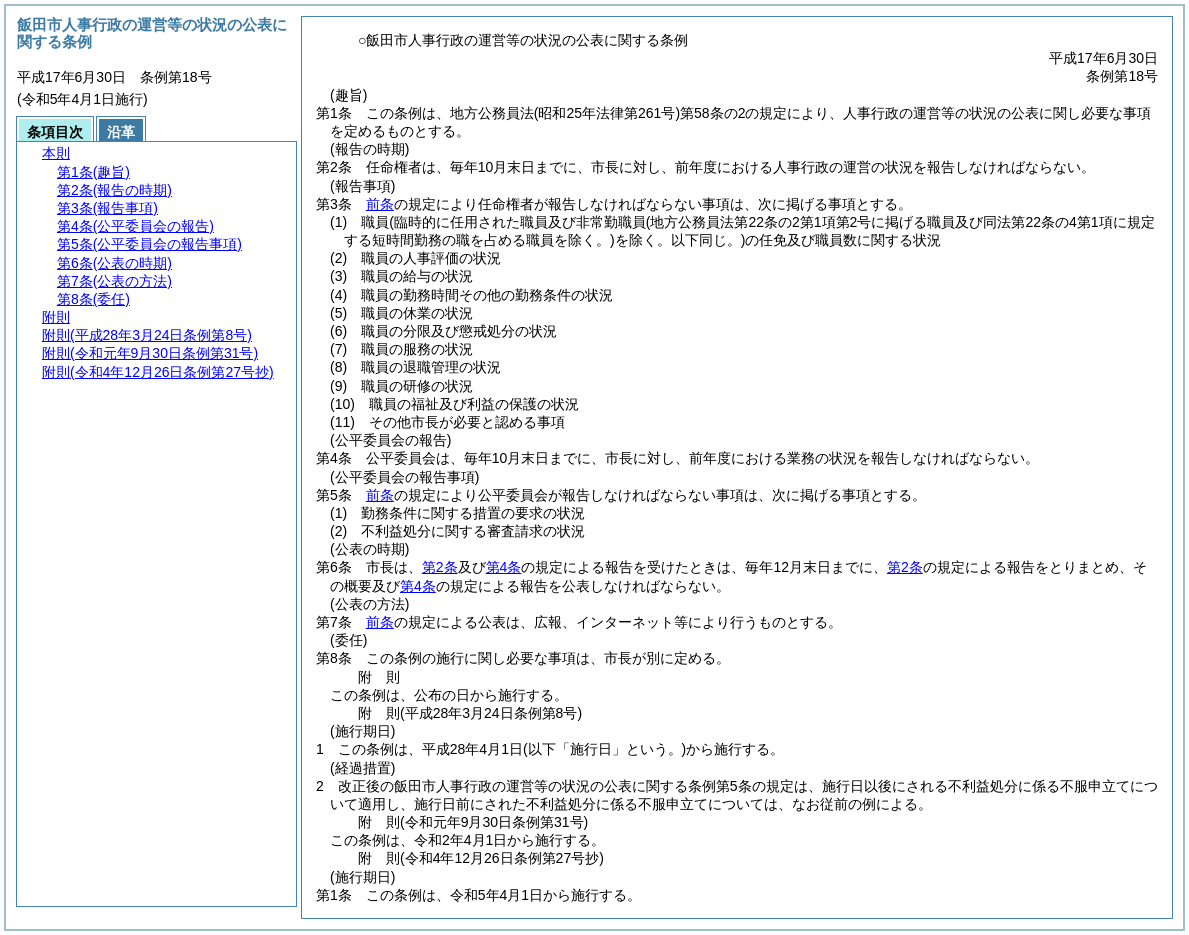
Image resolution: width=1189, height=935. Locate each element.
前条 (380, 204)
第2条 (440, 567)
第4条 (504, 567)
